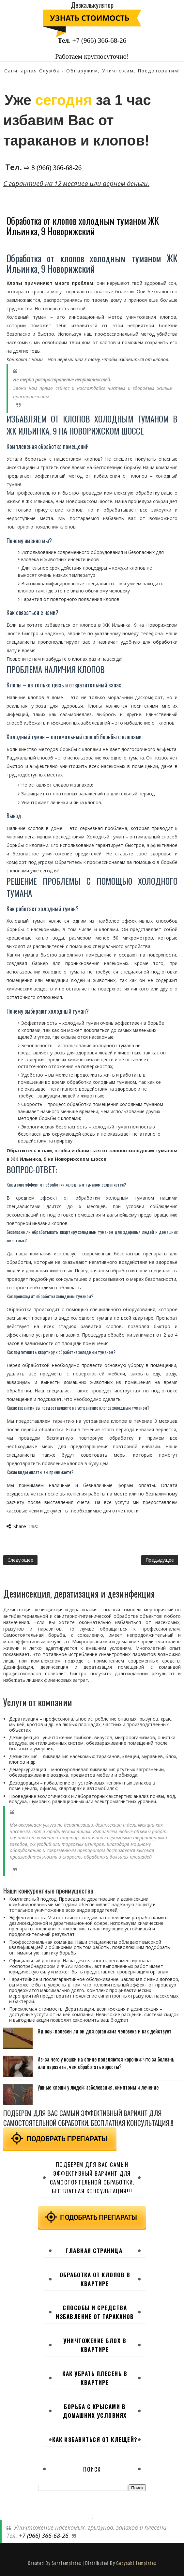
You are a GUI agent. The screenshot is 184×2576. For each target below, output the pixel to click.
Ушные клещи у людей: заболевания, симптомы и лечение (98, 2087)
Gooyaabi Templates (136, 2562)
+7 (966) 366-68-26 (99, 40)
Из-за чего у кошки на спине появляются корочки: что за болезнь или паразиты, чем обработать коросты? (106, 2062)
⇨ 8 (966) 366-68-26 (53, 168)
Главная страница (94, 2250)
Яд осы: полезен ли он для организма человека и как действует (104, 2031)
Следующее (20, 1560)
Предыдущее (160, 1560)
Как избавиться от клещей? (95, 2439)
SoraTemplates (66, 2562)
